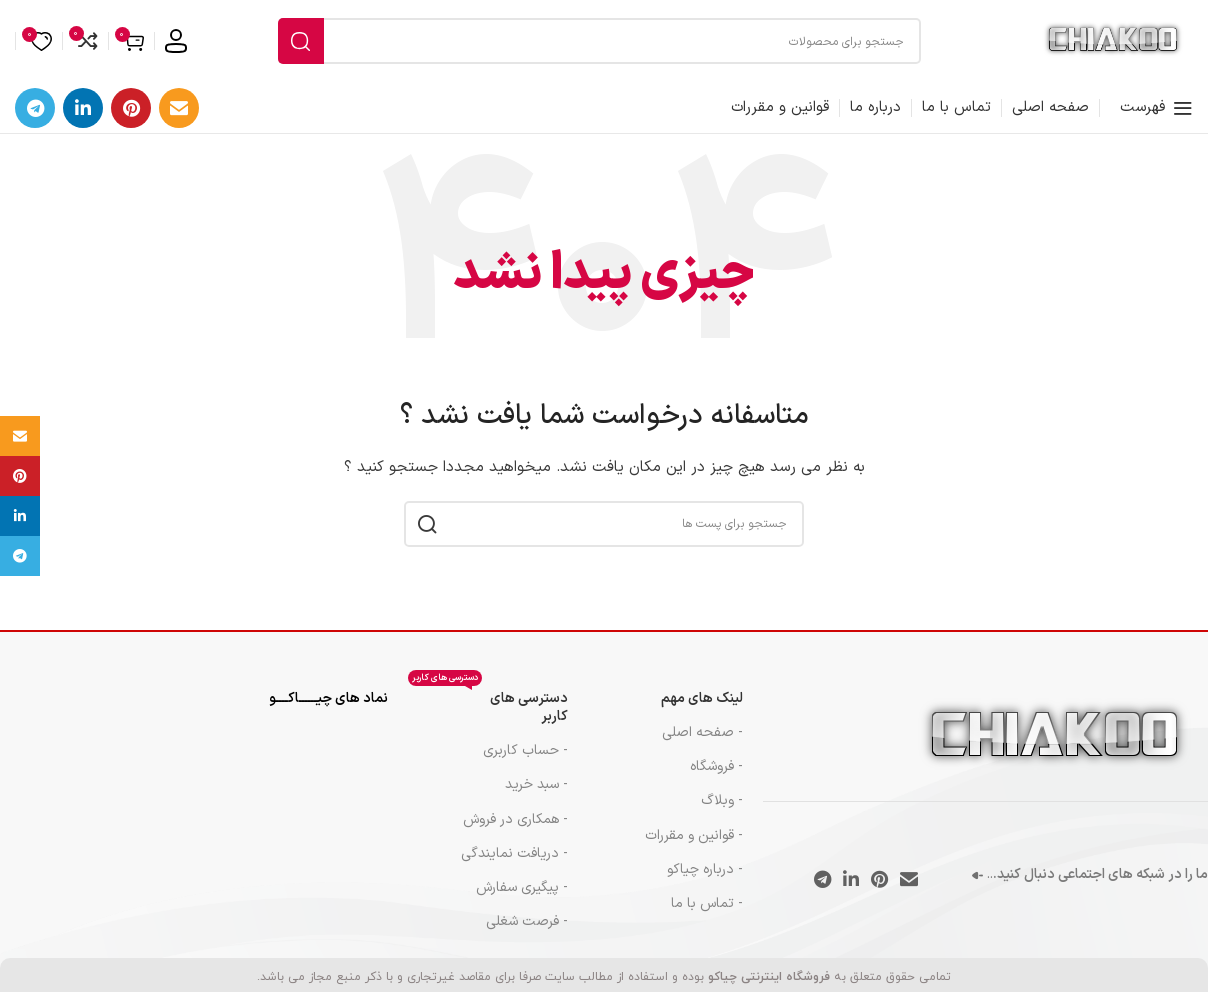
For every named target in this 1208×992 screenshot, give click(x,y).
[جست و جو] (599, 48)
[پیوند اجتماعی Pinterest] (131, 121)
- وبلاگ (722, 814)
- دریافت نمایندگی (514, 866)
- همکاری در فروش (515, 832)
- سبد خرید (536, 798)
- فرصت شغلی (527, 934)
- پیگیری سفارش (522, 900)
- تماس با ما (707, 916)
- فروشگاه (716, 779)
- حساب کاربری (525, 763)
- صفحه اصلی (702, 745)
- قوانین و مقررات (694, 848)
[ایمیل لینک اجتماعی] (179, 121)
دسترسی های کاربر (488, 717)
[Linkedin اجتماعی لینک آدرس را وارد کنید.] (83, 121)
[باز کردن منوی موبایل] (1156, 121)
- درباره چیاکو (705, 882)
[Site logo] (1113, 47)
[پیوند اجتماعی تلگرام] (35, 121)
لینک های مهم (702, 711)
